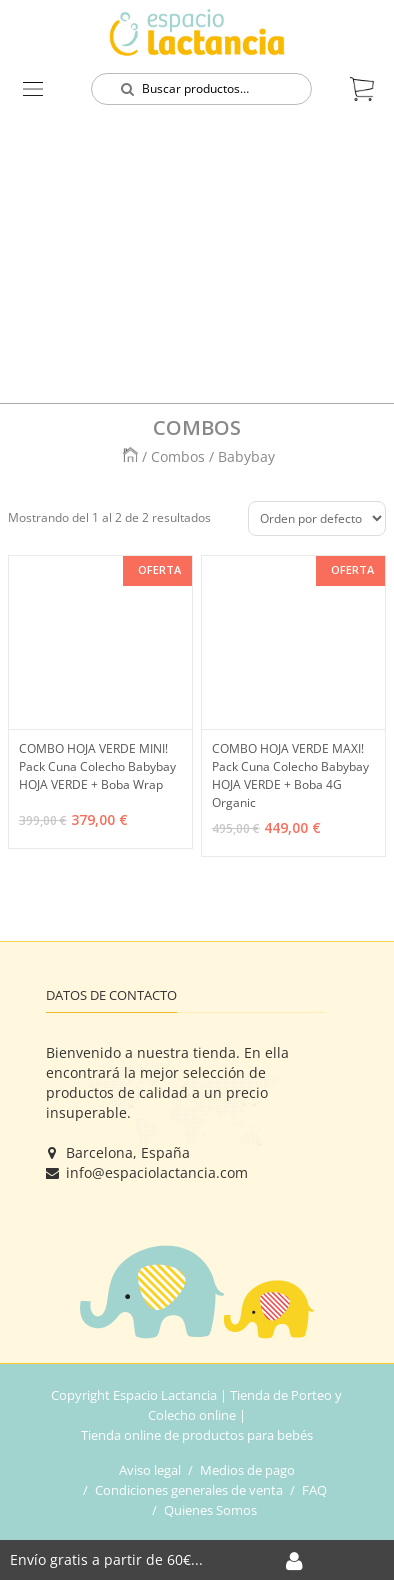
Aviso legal (150, 1470)
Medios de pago (247, 1470)
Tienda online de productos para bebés (197, 1435)
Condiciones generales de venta (189, 1490)
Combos (180, 456)
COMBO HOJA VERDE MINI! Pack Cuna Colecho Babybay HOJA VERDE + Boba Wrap (97, 766)
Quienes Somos (210, 1510)
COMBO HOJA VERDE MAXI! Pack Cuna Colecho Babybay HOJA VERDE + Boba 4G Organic (290, 775)
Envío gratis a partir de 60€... (106, 1559)
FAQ (314, 1490)
